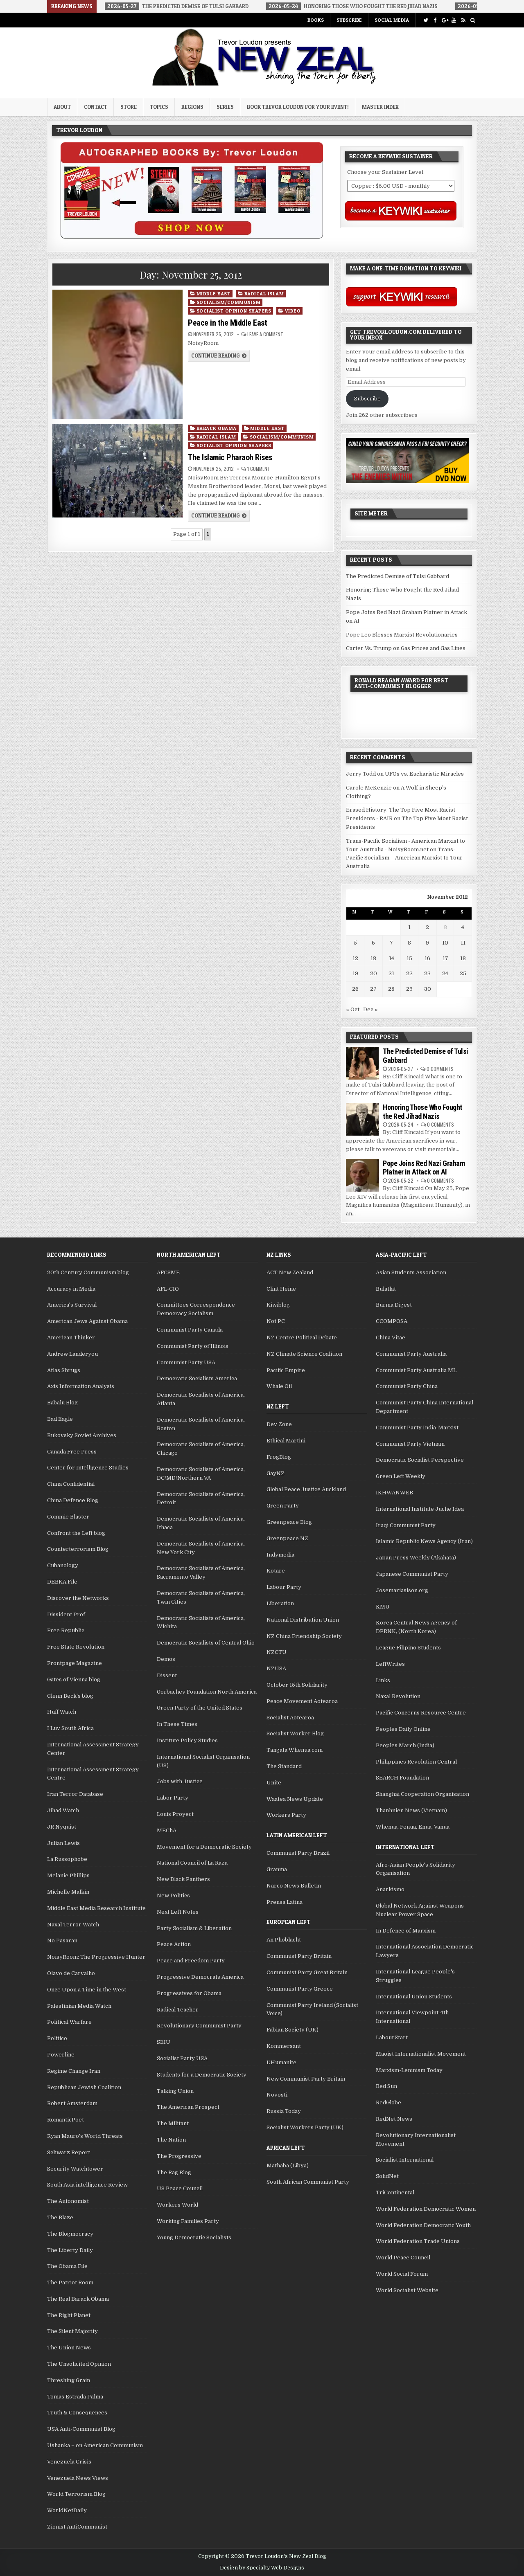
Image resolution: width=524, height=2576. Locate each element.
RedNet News (394, 2119)
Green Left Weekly (400, 1476)
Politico (57, 2038)
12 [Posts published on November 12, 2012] (355, 958)
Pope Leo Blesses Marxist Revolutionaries (402, 635)
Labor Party (172, 1798)
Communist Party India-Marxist (417, 1427)
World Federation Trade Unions (418, 2241)
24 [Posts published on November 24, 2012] (445, 973)
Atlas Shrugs (63, 1370)
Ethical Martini (286, 1441)
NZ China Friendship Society (304, 1636)
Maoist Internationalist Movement (421, 2054)
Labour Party (284, 1587)
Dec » (370, 1009)
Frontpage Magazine (74, 1663)
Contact (95, 106)
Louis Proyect (175, 1814)
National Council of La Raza (192, 1863)
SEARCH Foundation (402, 1778)
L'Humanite (281, 2062)
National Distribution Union (303, 1620)
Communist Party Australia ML (416, 1370)
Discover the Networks (78, 1598)
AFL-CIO (168, 1289)
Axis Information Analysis (80, 1386)
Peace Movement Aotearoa (302, 1701)
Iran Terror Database (75, 1794)
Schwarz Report (68, 2152)
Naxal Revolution (398, 1696)
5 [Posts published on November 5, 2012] (355, 943)
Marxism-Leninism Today (409, 2070)
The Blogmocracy (70, 2234)
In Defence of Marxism (406, 1931)
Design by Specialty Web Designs (262, 2568)
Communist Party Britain (299, 1956)
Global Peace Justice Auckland (306, 1489)
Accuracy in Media (71, 1289)
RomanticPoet (65, 2120)
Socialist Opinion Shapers (233, 311)
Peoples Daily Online (403, 1729)
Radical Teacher (178, 2010)
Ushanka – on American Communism (95, 2445)
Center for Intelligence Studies (88, 1468)
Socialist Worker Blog (295, 1733)
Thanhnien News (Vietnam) (411, 1810)
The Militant (173, 2123)
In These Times (177, 1724)
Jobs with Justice (180, 1781)
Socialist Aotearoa (290, 1717)
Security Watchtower (75, 2169)
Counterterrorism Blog (77, 1549)
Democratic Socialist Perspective (420, 1460)
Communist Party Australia (411, 1354)
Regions (192, 106)
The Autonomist (68, 2201)
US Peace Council (180, 2188)
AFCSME (168, 1272)
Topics (159, 106)
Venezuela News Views (77, 2478)
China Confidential (71, 1484)
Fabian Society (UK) (292, 2030)
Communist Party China (407, 1386)
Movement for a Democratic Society (204, 1847)
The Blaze (60, 2217)
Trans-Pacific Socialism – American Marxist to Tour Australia (404, 858)
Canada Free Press (72, 1452)
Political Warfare (69, 2022)
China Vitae (390, 1337)
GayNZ (276, 1473)
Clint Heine (281, 1289)
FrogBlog (279, 1457)
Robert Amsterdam (72, 2103)
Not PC (276, 1321)
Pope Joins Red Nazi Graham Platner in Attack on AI (424, 1168)
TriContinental (395, 2192)
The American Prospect (188, 2107)
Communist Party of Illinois (192, 1346)
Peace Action (174, 1944)
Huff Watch (61, 1712)
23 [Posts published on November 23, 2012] (427, 973)
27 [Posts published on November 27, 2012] (373, 989)
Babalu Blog (62, 1402)
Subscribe (349, 20)
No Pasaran (62, 1940)
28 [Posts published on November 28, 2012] (391, 989)
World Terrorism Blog (76, 2494)
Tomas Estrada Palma (75, 2397)
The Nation (171, 2140)
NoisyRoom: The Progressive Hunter (96, 1957)
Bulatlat (386, 1289)
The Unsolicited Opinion (79, 2364)
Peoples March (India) (405, 1745)
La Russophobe (67, 1859)
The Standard (284, 1766)
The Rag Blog (174, 2172)
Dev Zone (279, 1424)
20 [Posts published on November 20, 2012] (373, 973)
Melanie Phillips (68, 1875)
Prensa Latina (285, 1902)
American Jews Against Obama (87, 1321)
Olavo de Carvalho (71, 1973)
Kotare (276, 1571)
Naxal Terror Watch (73, 1924)
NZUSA (276, 1668)
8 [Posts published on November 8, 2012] (409, 943)
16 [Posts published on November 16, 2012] (427, 958)
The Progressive (179, 2156)
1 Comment (258, 468)
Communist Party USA (186, 1362)
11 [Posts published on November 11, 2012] (463, 943)
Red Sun (386, 2086)
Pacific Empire (286, 1370)
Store (128, 106)
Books (315, 20)
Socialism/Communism (228, 302)
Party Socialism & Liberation (194, 1928)
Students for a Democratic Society (201, 2075)
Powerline (61, 2055)
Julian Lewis (63, 1843)
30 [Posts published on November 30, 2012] (427, 989)
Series (225, 106)
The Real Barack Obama (78, 2299)
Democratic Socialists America (197, 1378)
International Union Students (414, 1996)
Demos (166, 1659)
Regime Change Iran (73, 2071)
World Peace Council (403, 2257)
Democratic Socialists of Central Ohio (206, 1643)
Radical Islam (264, 293)
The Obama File (67, 2266)
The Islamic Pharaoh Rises (230, 457)
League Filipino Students (408, 1648)
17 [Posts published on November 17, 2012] (445, 958)
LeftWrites (390, 1664)
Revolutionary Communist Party (199, 2026)
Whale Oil (279, 1386)
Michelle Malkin (68, 1892)
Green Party (283, 1506)
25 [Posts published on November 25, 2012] (463, 973)
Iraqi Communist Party (406, 1525)
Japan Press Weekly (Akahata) (416, 1558)
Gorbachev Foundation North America (207, 1692)
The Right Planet (68, 2315)
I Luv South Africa (70, 1728)
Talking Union (175, 2091)
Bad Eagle (60, 1419)
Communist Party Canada (190, 1330)
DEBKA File (62, 1582)
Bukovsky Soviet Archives (81, 1435)
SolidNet (387, 2176)
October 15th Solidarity (297, 1685)
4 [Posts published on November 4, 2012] (462, 927)
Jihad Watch (63, 1810)
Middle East (213, 293)
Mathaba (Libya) (288, 2165)
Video (293, 311)
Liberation (280, 1603)
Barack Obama (216, 428)
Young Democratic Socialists (194, 2237)
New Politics (173, 1895)
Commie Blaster (68, 1517)
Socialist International (405, 2160)
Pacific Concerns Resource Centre (421, 1713)
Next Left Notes (178, 1912)
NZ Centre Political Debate (302, 1337)
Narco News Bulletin (294, 1886)
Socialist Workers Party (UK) (305, 2127)
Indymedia (280, 1555)
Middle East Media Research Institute (96, 1908)
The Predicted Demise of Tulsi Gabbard (397, 576)
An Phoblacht (284, 1940)
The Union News (69, 2347)
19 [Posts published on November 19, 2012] (355, 973)
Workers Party (286, 1815)
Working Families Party (188, 2221)
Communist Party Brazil (298, 1853)
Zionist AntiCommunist (77, 2527)
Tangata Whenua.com (295, 1750)
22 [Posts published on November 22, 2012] (409, 973)
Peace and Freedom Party (191, 1960)
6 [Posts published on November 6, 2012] (373, 943)
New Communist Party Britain (306, 2079)
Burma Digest (394, 1305)
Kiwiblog (278, 1305)
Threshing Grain (68, 2380)
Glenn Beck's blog (70, 1696)
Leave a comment (265, 334)
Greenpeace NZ (287, 1538)
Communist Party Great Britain (307, 1972)
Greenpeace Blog (289, 1522)
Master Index (380, 106)
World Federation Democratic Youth (423, 2225)
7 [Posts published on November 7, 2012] (391, 943)
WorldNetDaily (67, 2510)
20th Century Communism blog (88, 1272)
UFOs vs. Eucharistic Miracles (424, 774)
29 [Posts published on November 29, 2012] (409, 989)
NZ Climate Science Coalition (304, 1354)
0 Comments (440, 1068)
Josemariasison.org (402, 1590)
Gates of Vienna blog (73, 1679)
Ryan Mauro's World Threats (85, 2136)
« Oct (352, 1009)
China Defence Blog (72, 1500)
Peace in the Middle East (227, 323)
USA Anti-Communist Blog (81, 2429)
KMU (383, 1607)
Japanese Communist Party (412, 1574)
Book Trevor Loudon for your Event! (298, 106)
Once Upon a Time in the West (86, 1990)
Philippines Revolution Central (416, 1762)
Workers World (177, 2205)
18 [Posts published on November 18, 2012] (463, 958)
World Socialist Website (407, 2290)
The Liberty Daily (70, 2250)
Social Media (392, 20)
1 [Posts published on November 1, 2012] (409, 927)
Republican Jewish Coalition (84, 2087)
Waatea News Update (295, 1799)
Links (383, 1680)
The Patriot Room (70, 2282)
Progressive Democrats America (200, 1977)
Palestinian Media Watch (79, 2006)
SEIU (163, 2042)
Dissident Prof (66, 1614)
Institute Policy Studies (187, 1740)
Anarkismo (390, 1889)
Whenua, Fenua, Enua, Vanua (412, 1827)
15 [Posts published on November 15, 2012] (409, 958)
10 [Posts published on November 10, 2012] (445, 943)
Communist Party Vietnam (410, 1444)
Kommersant (284, 2046)
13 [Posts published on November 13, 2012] (373, 958)
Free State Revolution (75, 1647)
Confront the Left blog (76, 1533)
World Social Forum (402, 2274)
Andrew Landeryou (72, 1354)
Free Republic (65, 1630)
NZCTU (277, 1652)
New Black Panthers (183, 1879)
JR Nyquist (61, 1827)
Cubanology (62, 1565)
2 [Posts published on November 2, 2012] (427, 927)
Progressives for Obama (189, 1993)
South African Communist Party (308, 2182)
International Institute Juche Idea (420, 1509)
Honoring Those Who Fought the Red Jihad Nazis (422, 1111)
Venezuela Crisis (69, 2462)
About (62, 106)
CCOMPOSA (391, 1321)
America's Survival (72, 1305)
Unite (274, 1783)
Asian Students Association (411, 1272)
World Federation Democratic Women (426, 2209)
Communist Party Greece (300, 1989)
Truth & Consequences (77, 2413)
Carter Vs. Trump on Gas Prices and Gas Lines (405, 648)
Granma (277, 1869)
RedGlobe (388, 2102)
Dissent (167, 1675)
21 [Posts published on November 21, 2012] (391, 973)
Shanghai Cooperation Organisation (422, 1794)
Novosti (277, 2095)
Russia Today (284, 2111)
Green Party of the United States (199, 1708)
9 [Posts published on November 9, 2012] (427, 943)
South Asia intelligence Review (87, 2185)
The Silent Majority (72, 2331)
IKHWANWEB (394, 1492)
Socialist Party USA (182, 2058)
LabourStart (392, 2037)
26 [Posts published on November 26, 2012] (355, 989)
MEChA (166, 1830)
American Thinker (71, 1337)
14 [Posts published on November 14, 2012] (391, 958)
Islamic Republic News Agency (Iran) (424, 1541)
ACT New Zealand (290, 1272)
